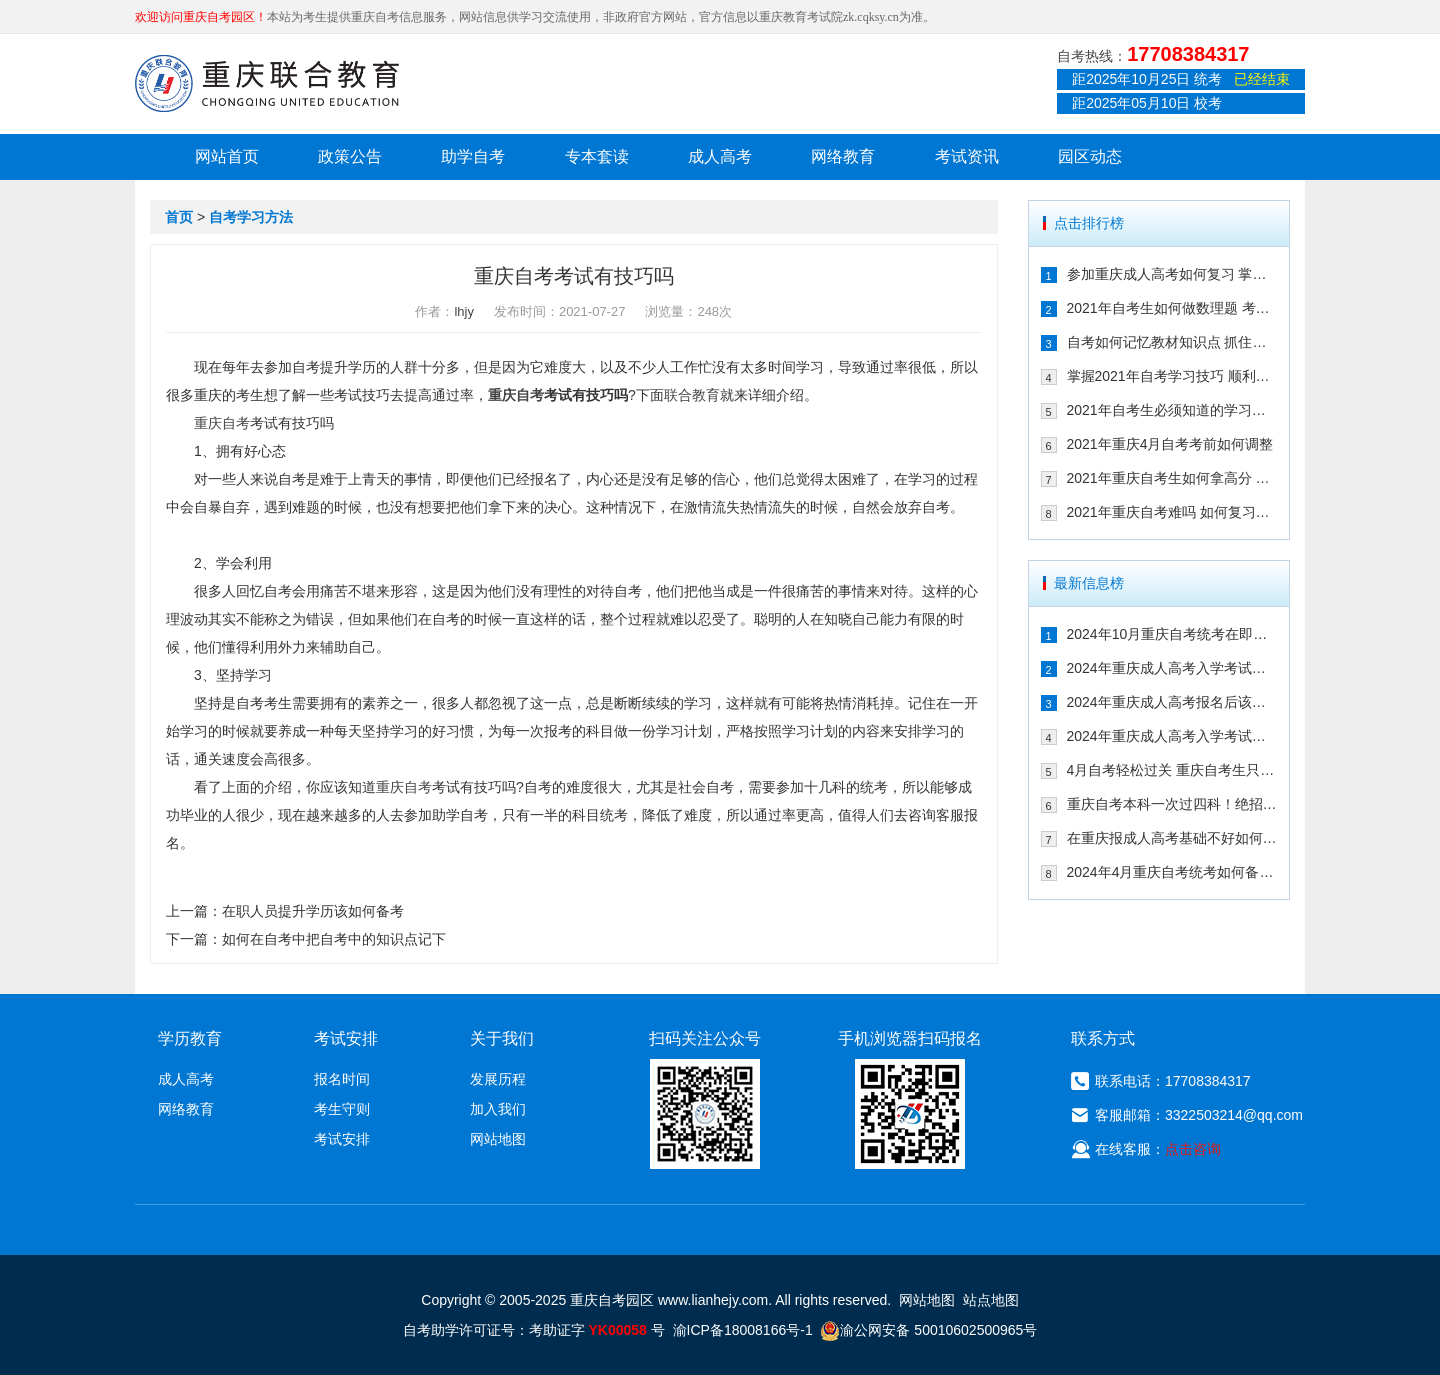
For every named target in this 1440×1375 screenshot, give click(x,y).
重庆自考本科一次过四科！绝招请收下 (1172, 804)
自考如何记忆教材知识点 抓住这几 (1172, 342)
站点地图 (991, 1300)
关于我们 (502, 1038)
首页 (179, 217)
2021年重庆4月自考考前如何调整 (1170, 444)
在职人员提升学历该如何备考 (313, 911)
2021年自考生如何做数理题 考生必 (1172, 308)
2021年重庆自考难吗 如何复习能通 (1172, 512)
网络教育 (843, 156)
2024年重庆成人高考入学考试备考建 (1172, 736)
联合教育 (692, 395)
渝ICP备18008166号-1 (743, 1330)
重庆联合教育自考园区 (267, 83)
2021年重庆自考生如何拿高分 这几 (1172, 478)
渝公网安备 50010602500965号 (928, 1330)
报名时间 (342, 1079)
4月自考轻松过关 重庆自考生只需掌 (1172, 770)
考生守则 (342, 1109)
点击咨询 (1193, 1149)
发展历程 (498, 1079)
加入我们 (498, 1109)
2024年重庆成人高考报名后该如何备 (1172, 702)
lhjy (464, 311)
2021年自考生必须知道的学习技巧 (1172, 410)
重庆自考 (516, 395)
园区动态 (1090, 156)
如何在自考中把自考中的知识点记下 (334, 939)
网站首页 (227, 156)
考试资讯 (967, 156)
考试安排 (342, 1139)
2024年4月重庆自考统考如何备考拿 (1172, 872)
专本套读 (597, 156)
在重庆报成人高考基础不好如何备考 (1172, 838)
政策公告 (350, 156)
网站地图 (498, 1139)
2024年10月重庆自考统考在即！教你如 (1172, 634)
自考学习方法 (251, 217)
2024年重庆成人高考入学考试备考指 (1172, 668)
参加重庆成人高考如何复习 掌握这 (1172, 274)
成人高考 (720, 156)
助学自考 (473, 156)
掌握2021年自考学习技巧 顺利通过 (1172, 376)
